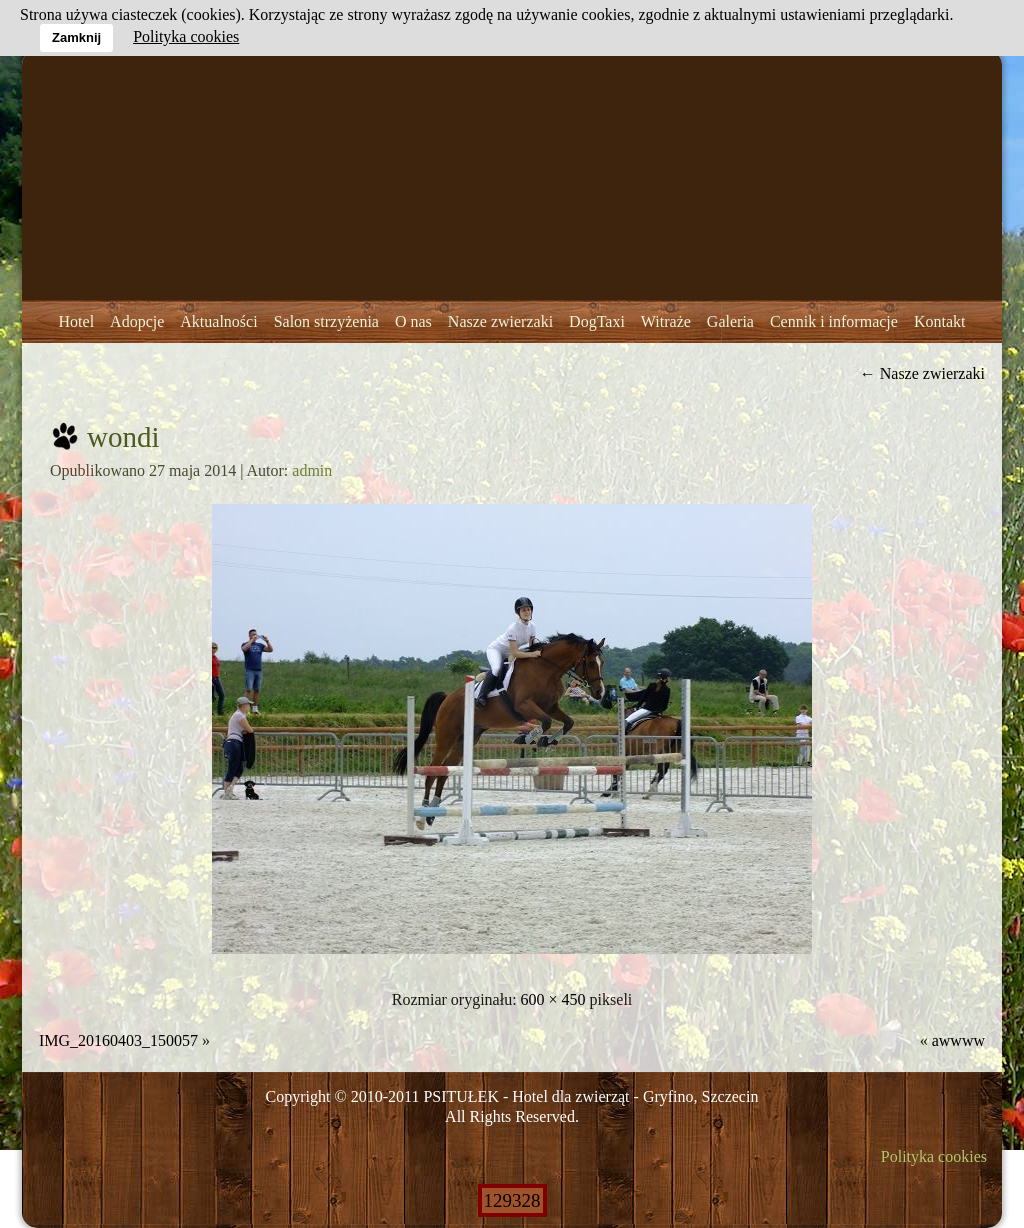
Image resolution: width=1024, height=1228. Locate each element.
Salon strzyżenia (326, 321)
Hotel (77, 321)
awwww (958, 1040)
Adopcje (137, 321)
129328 (512, 1200)
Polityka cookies (934, 1156)
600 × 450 (553, 999)
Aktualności (218, 321)
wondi (123, 437)
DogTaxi (597, 321)
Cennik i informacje (834, 321)
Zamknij (76, 37)
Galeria (730, 321)
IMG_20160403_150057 (118, 1040)
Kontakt (940, 321)
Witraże (666, 321)
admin (312, 470)
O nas (413, 321)
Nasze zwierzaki (500, 321)
